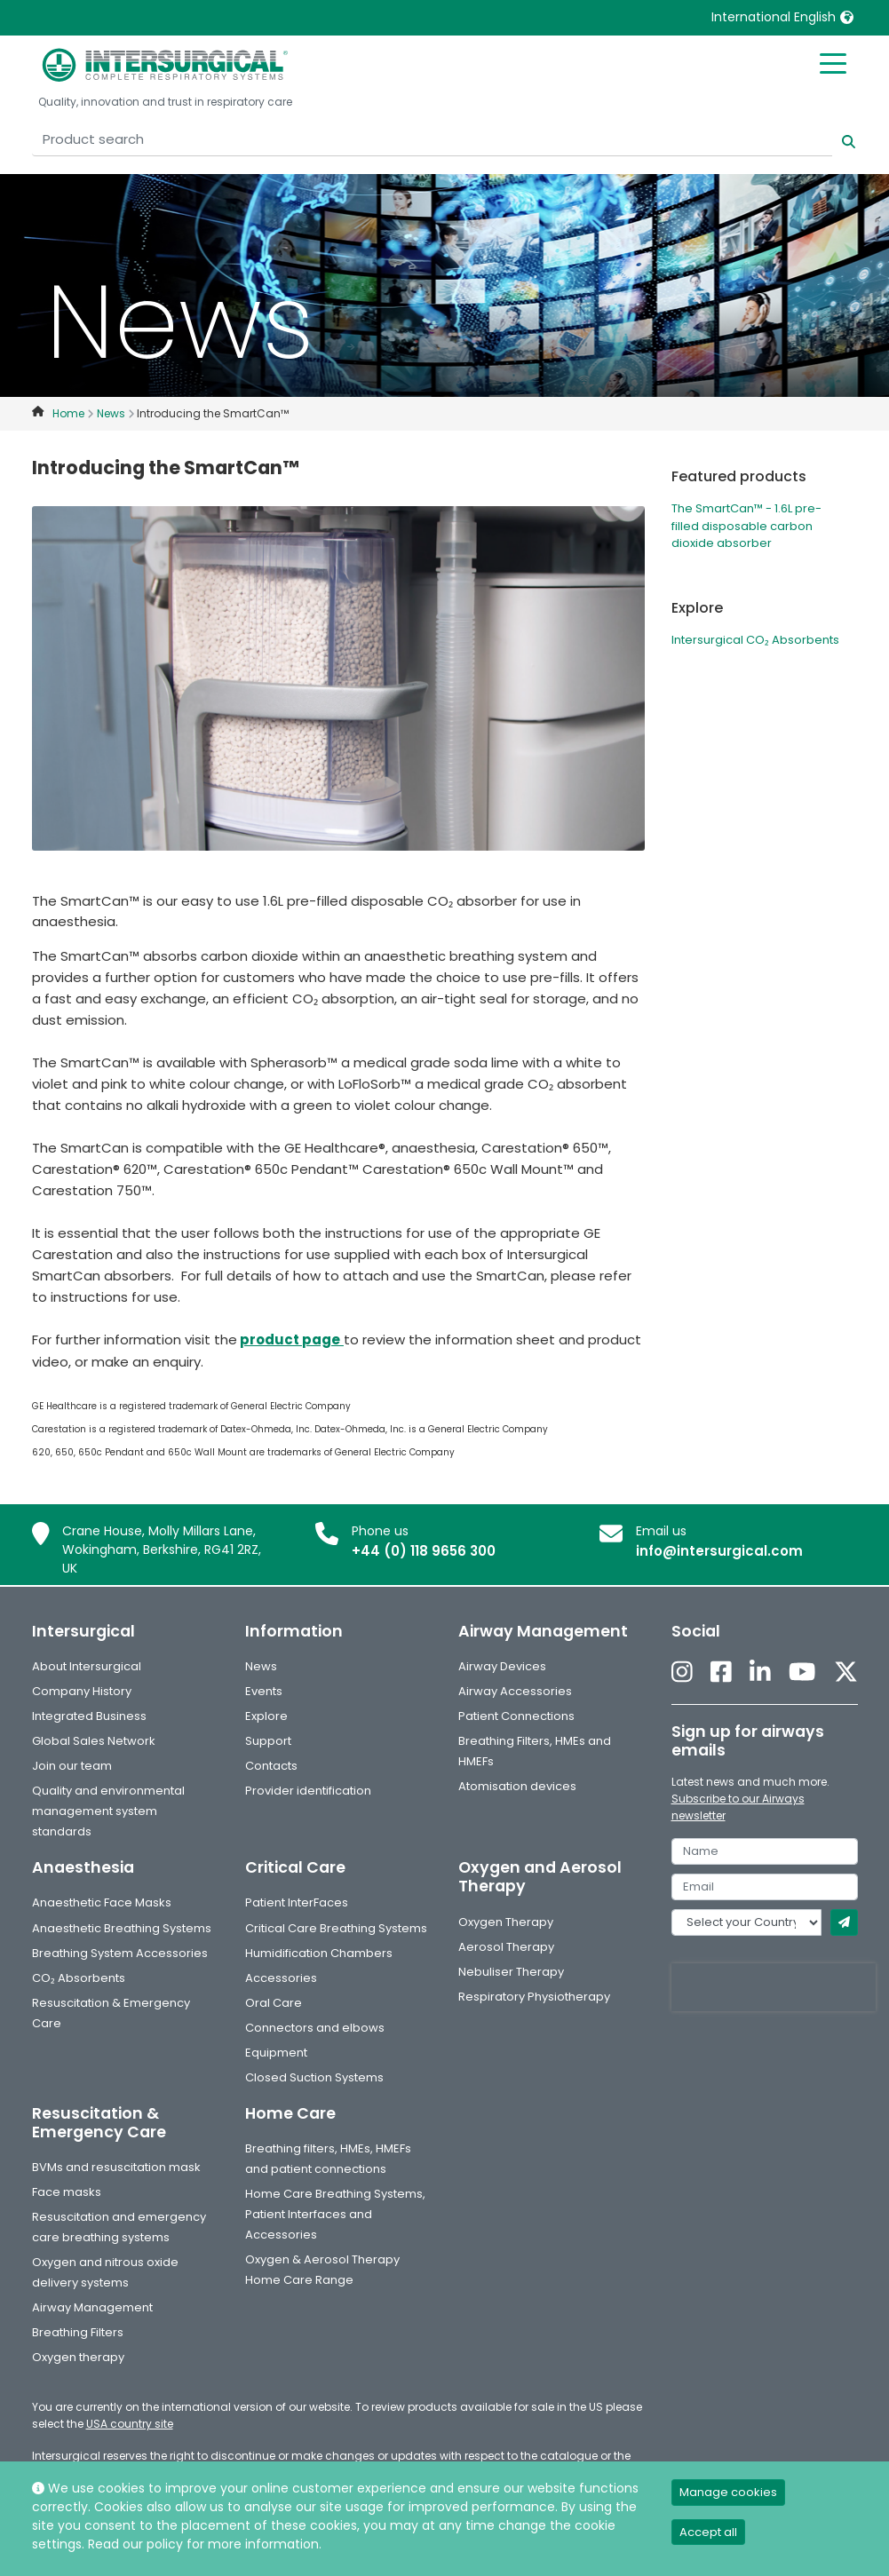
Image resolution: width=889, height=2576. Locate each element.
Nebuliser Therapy (511, 1971)
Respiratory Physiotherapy (534, 1996)
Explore (266, 1716)
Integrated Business (89, 1716)
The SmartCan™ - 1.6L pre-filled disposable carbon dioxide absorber (746, 525)
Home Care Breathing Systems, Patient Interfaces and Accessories (335, 2214)
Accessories (281, 1978)
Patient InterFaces (296, 1902)
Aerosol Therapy (506, 1946)
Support (268, 1740)
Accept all (708, 2532)
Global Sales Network (93, 1740)
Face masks (66, 2192)
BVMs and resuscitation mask (116, 2167)
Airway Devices (502, 1666)
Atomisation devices (517, 1786)
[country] (746, 1922)
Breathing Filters (77, 2332)
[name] (764, 1851)
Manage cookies (728, 2492)
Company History (81, 1691)
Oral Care (273, 2002)
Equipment (276, 2052)
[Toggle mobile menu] (833, 62)
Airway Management (92, 2307)
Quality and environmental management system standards (108, 1811)
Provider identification (308, 1790)
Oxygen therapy (78, 2357)
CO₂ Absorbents (78, 1978)
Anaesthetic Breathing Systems (121, 1928)
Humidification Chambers (319, 1953)
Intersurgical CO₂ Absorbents (755, 639)
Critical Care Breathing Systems (336, 1928)
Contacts (271, 1765)
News (261, 1666)
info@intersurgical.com (719, 1551)
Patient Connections (516, 1716)
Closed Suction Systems (314, 2077)
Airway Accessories (515, 1691)
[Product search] (432, 139)
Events (263, 1691)
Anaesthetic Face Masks (101, 1902)
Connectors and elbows (315, 2027)
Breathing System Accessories (120, 1953)
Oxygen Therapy (505, 1922)
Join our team (72, 1765)
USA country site (129, 2423)
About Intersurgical (86, 1666)
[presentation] (773, 1987)
